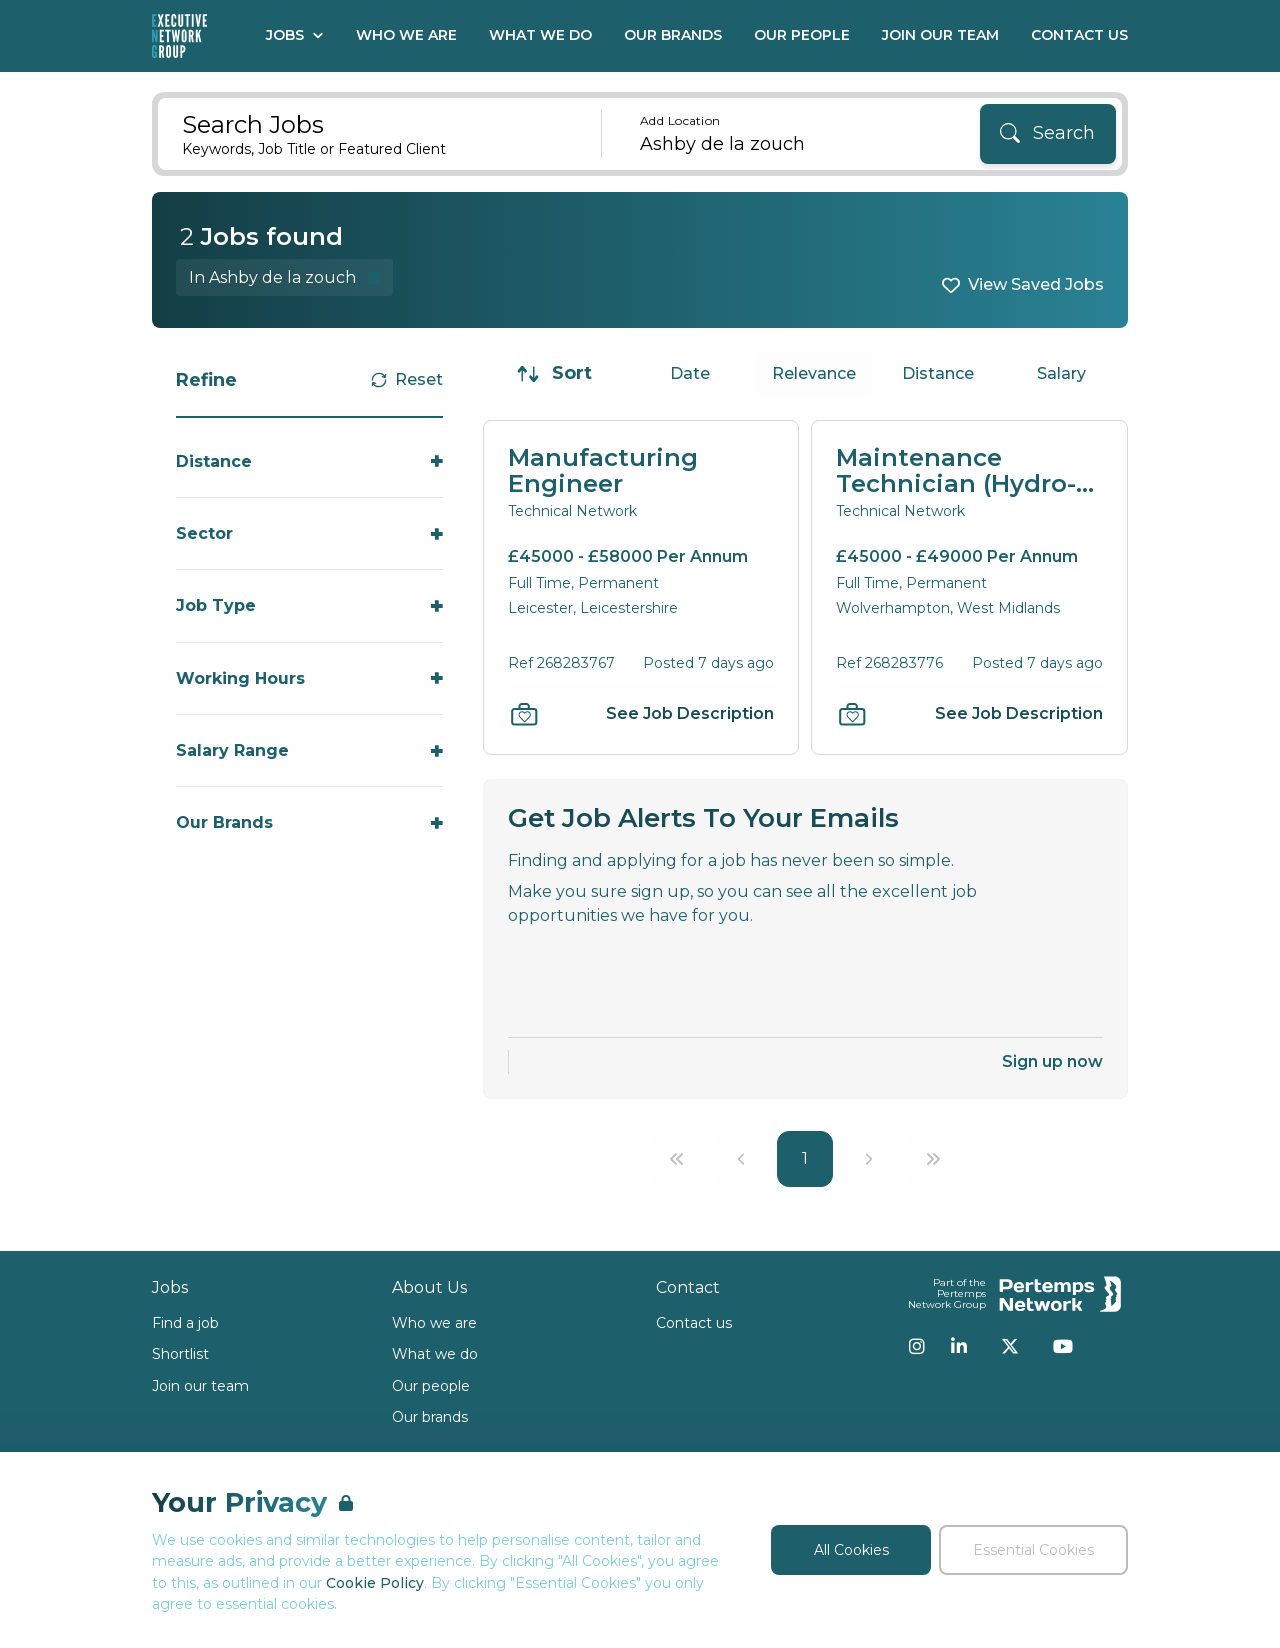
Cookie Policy (375, 1583)
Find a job (185, 1323)
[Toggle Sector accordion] (309, 533)
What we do (435, 1354)
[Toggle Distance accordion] (309, 461)
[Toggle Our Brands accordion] (309, 822)
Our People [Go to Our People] (802, 35)
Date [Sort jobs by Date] (690, 373)
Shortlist (180, 1354)
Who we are (434, 1323)
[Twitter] (1010, 1346)
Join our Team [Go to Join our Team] (940, 35)
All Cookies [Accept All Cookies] (851, 1550)
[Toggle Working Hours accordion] (309, 678)
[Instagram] (917, 1346)
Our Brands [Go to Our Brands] (673, 35)
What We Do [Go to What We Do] (540, 35)
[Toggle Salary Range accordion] (309, 750)
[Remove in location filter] (284, 277)
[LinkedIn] (959, 1346)
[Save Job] (524, 714)
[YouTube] (1063, 1346)
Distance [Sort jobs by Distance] (938, 373)
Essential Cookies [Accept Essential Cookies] (1033, 1550)
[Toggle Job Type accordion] (309, 605)
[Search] (1048, 134)
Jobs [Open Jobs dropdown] (295, 35)
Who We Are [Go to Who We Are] (406, 35)
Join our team (200, 1386)
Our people (431, 1386)
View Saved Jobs (1036, 284)
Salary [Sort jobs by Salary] (1061, 373)
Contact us (694, 1323)
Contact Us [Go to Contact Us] (1079, 35)
